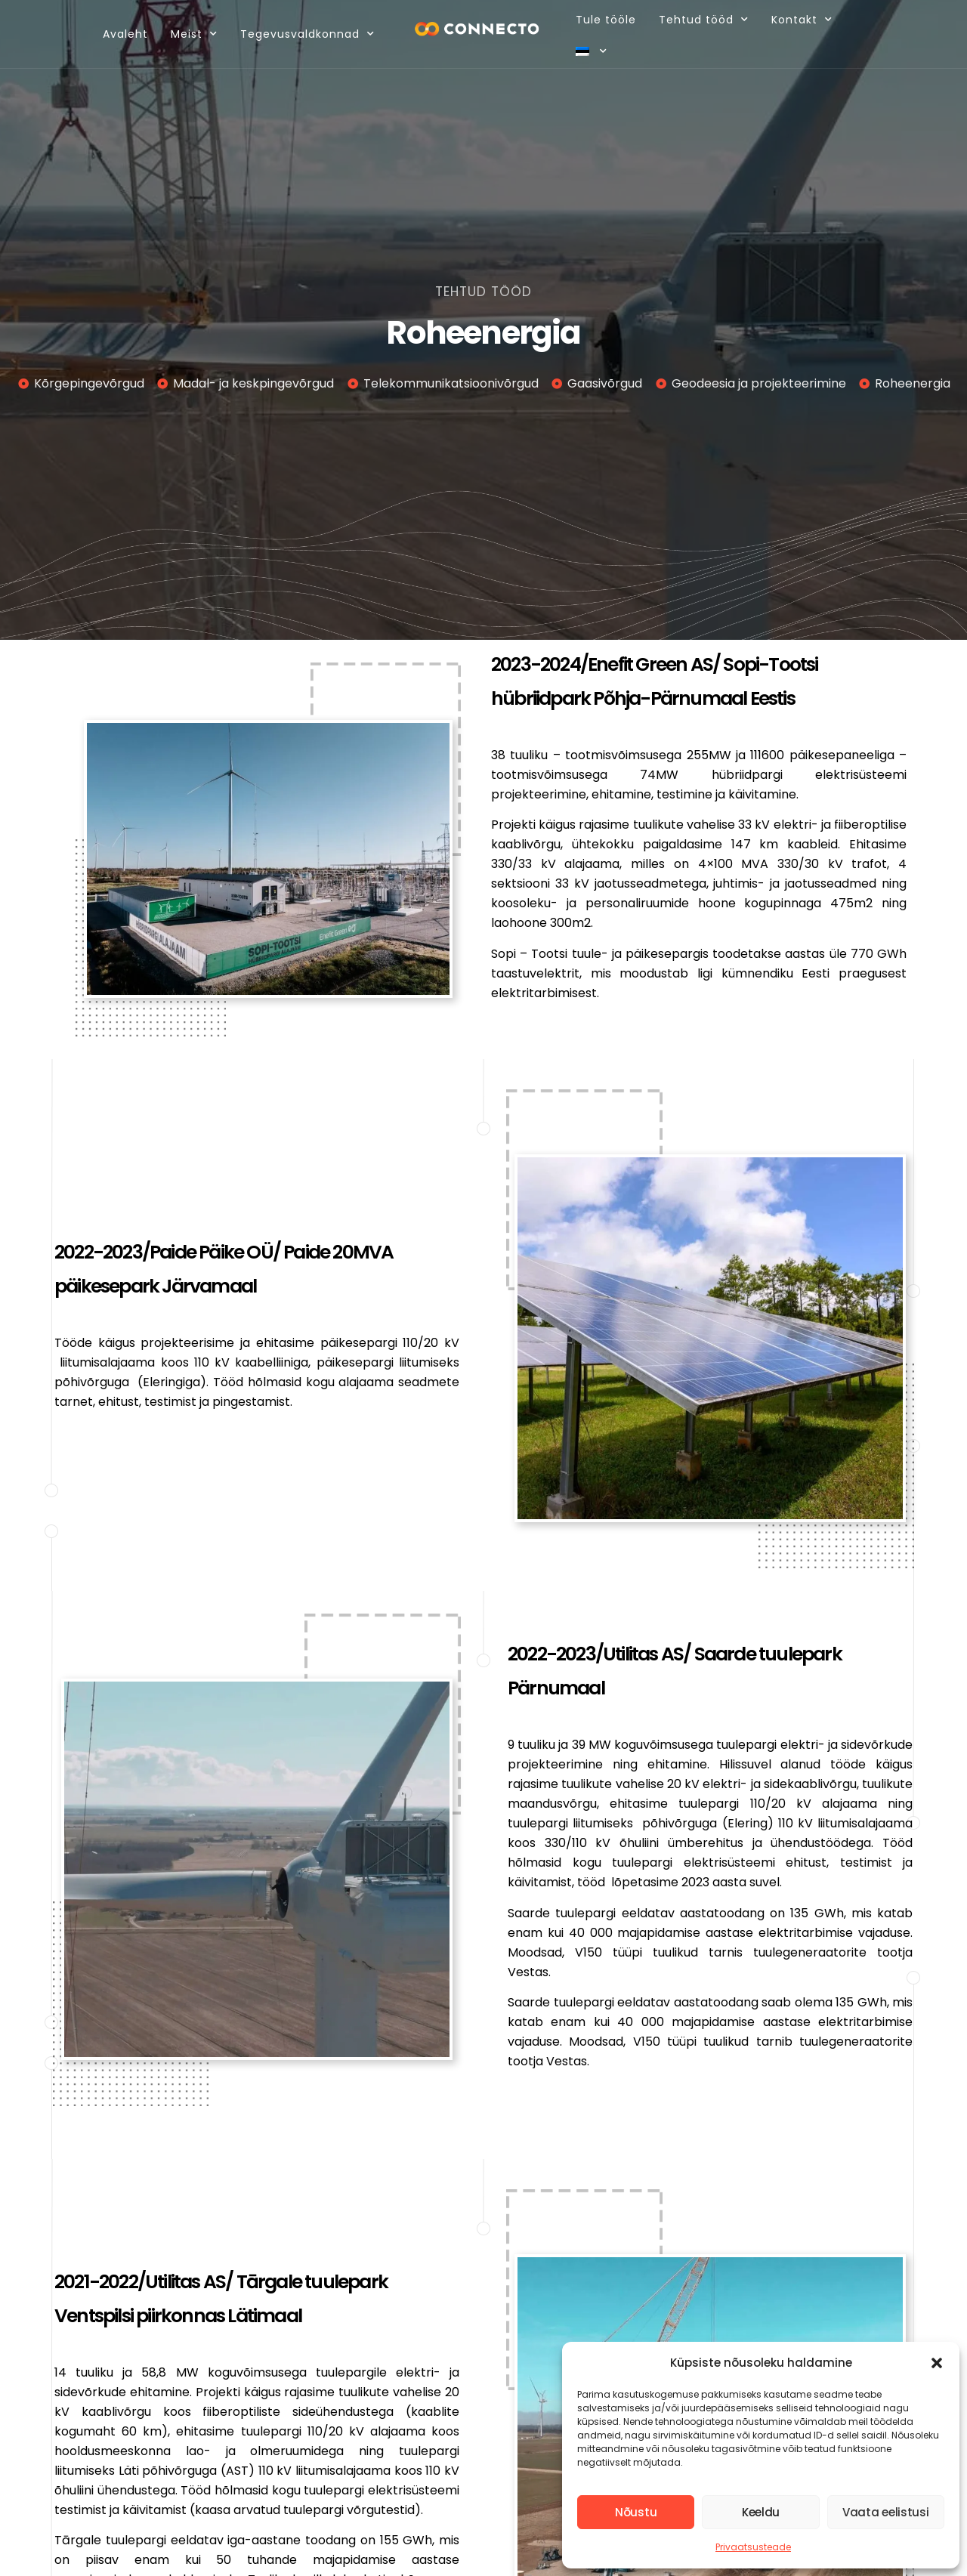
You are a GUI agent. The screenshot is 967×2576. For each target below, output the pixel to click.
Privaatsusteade (753, 2546)
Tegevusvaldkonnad (302, 34)
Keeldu (761, 2512)
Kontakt (798, 19)
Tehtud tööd (700, 19)
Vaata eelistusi (885, 2512)
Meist (188, 34)
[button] (936, 2363)
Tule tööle (602, 19)
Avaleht (120, 34)
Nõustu (636, 2512)
